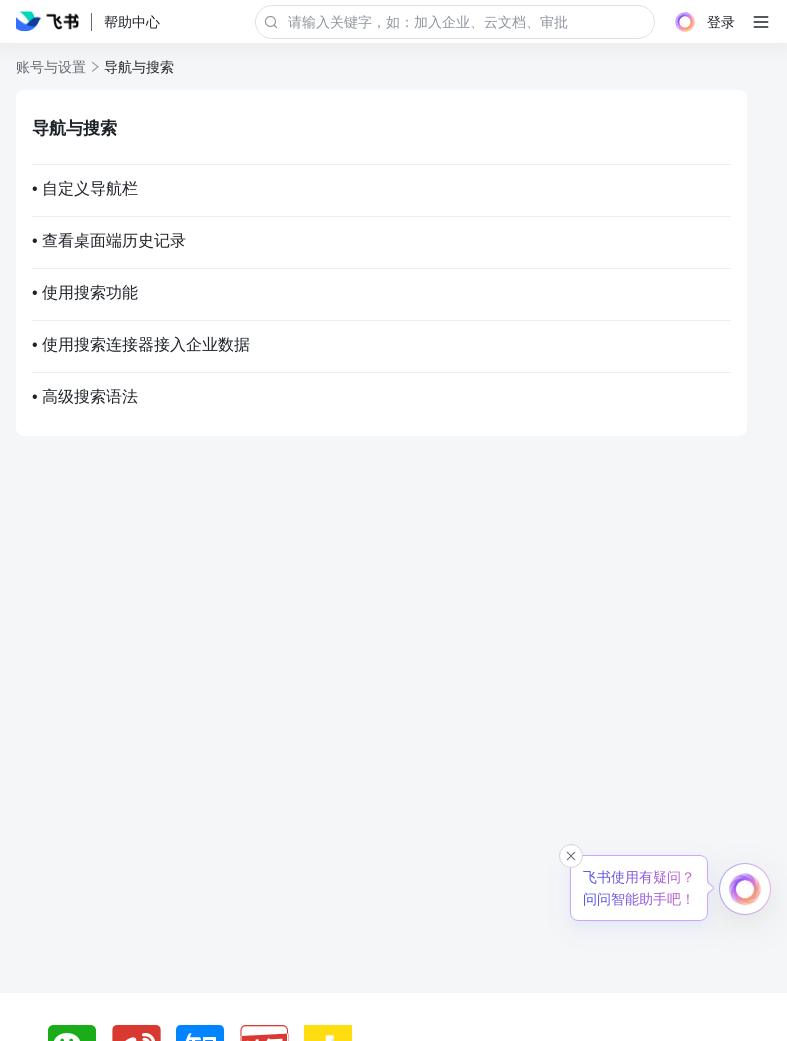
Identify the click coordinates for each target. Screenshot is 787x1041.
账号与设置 (51, 67)
